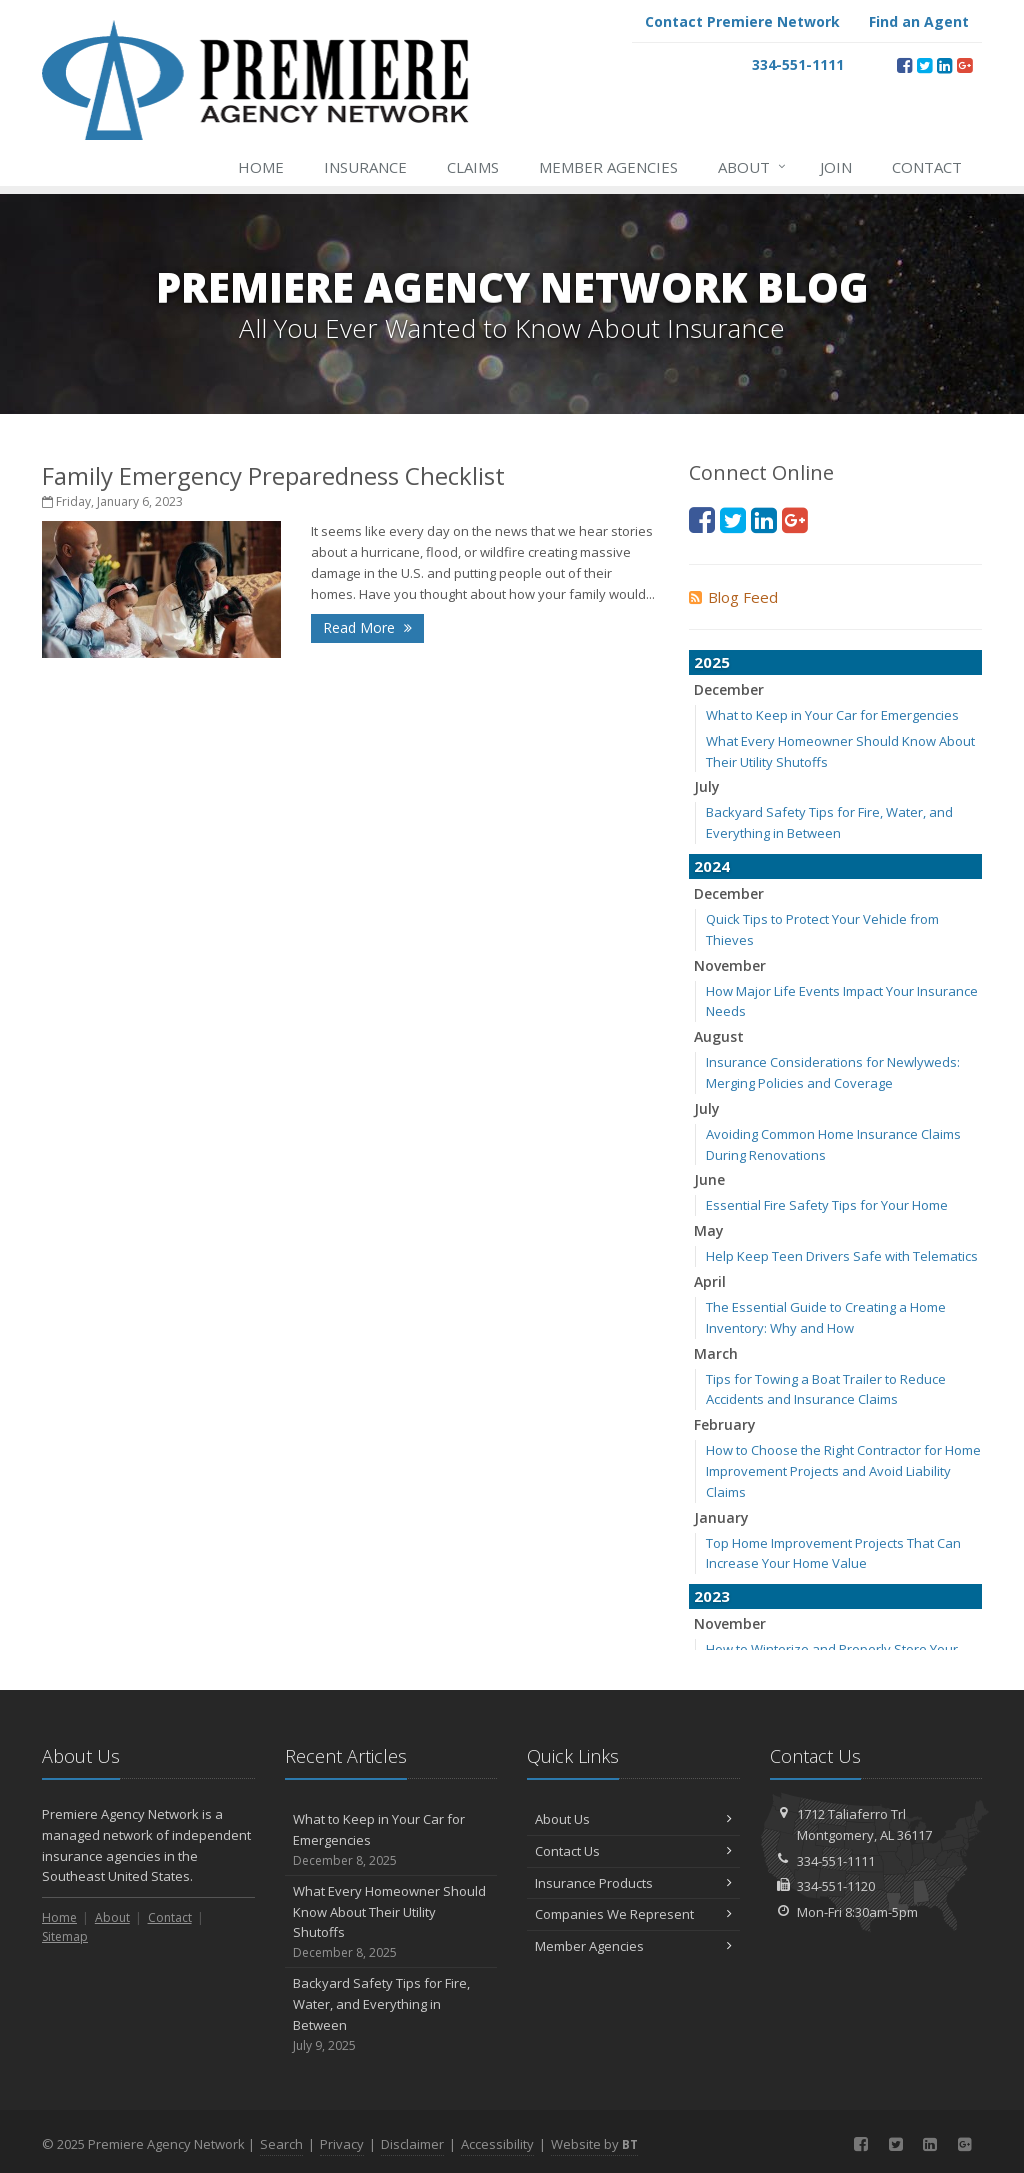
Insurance (365, 167)
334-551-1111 (836, 1861)
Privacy (342, 2144)
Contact (927, 167)
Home (261, 167)
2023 (712, 1596)
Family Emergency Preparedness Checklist (273, 475)
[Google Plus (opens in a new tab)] (964, 65)
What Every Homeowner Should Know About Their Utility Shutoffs (391, 1922)
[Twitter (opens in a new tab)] (924, 65)
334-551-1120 (836, 1886)
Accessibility (497, 2144)
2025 (712, 662)
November (730, 965)
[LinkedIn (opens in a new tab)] (944, 65)
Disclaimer (412, 2144)
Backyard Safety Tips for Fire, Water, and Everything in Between (391, 2014)
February (725, 1424)
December (729, 689)
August (719, 1036)
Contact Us (633, 1851)
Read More (367, 627)
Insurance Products (633, 1883)
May (709, 1230)
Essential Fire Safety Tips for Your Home (827, 1205)
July (707, 786)
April (710, 1281)
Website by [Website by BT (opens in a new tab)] (594, 2144)
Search (281, 2144)
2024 (712, 866)
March (716, 1353)
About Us (633, 1819)
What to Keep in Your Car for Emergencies (832, 715)
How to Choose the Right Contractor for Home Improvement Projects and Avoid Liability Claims (843, 1471)
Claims (473, 167)
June (709, 1179)
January (721, 1517)
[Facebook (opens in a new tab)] (904, 65)
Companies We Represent (633, 1914)
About (753, 167)
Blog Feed (733, 597)
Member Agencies (608, 167)
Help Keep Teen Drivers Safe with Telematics (842, 1256)
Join (836, 167)
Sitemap (65, 1936)
